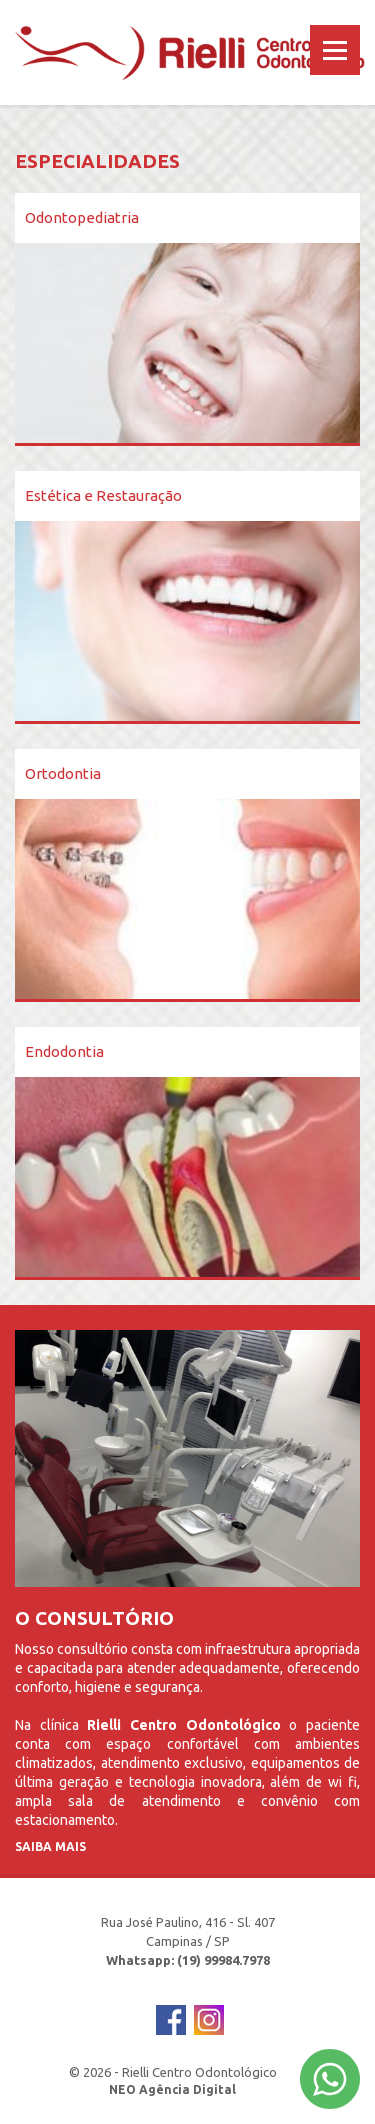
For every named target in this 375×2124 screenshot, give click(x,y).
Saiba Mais (50, 1846)
